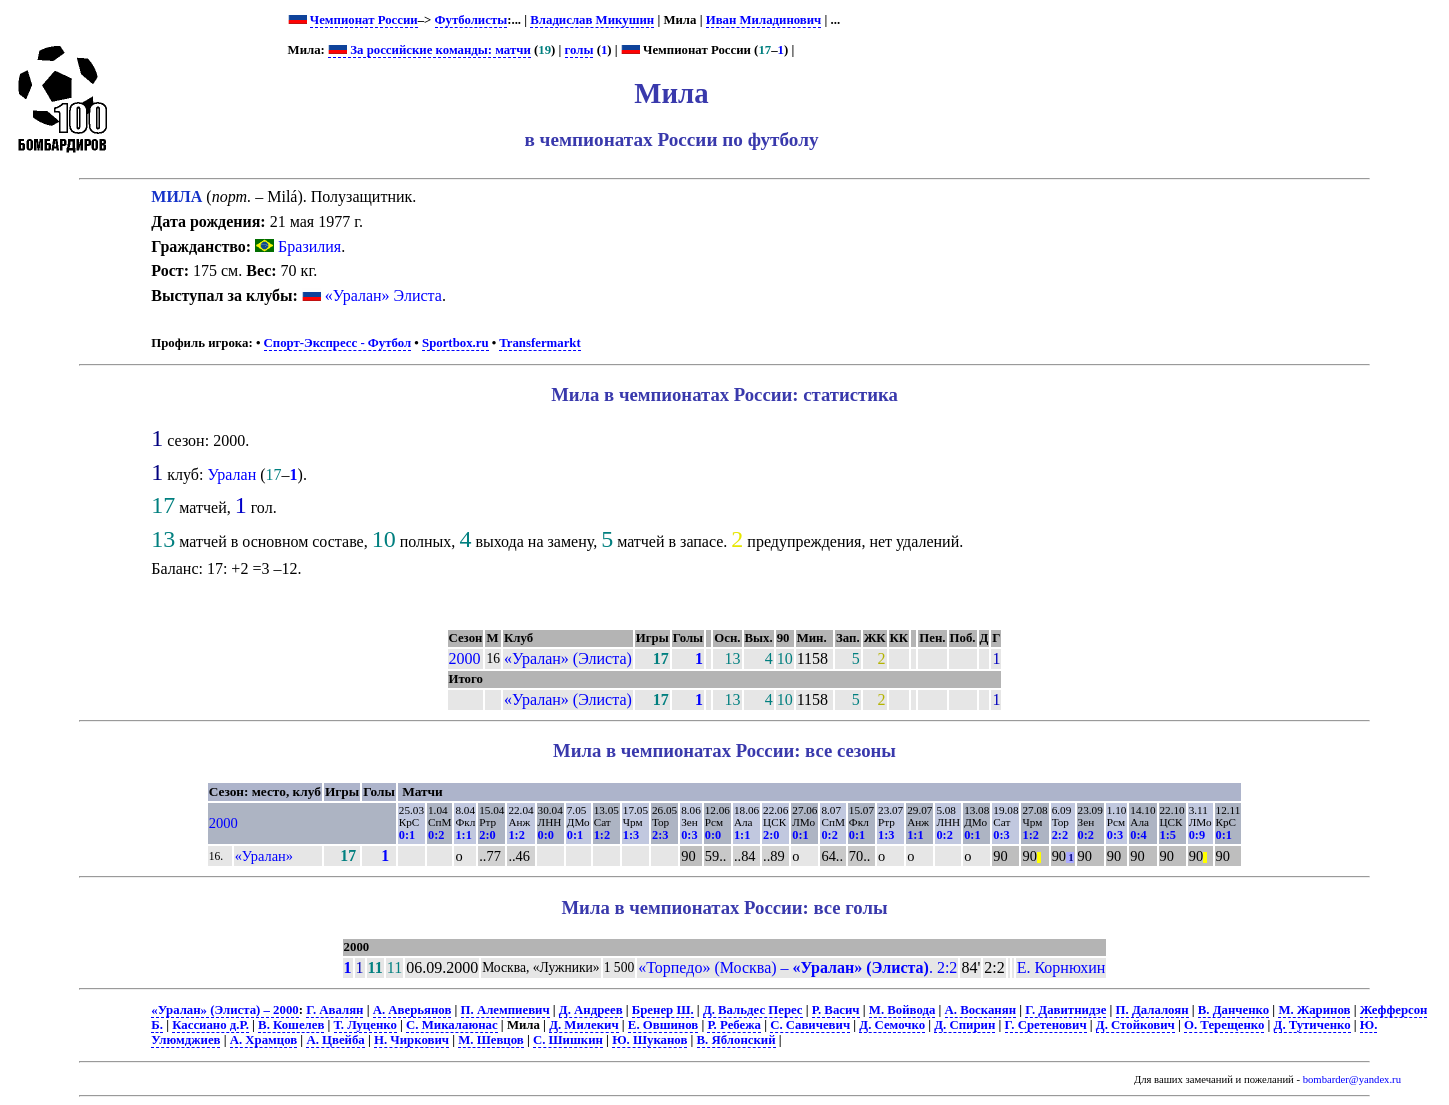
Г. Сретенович (1046, 1025)
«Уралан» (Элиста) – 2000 (224, 1010)
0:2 (436, 835)
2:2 (1060, 835)
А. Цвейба (335, 1040)
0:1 (407, 835)
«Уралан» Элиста (383, 295)
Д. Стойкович (1135, 1025)
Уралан (231, 474)
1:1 (463, 835)
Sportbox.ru (455, 343)
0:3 (689, 835)
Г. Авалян (334, 1010)
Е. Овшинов (663, 1025)
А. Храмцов (263, 1040)
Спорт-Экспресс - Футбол (338, 343)
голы (579, 50)
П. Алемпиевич (505, 1010)
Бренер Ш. (663, 1010)
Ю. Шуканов (649, 1040)
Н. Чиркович (411, 1040)
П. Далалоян (1152, 1010)
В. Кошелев (291, 1025)
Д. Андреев (591, 1010)
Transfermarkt (540, 343)
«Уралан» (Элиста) (568, 658)
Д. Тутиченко (1312, 1025)
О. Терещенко (1224, 1025)
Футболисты (471, 20)
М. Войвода (902, 1010)
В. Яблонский (736, 1040)
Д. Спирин (964, 1025)
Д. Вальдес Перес (753, 1010)
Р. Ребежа (734, 1025)
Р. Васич (836, 1010)
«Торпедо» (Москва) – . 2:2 (797, 967)
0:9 (1197, 835)
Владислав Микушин (592, 20)
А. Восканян (981, 1010)
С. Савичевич (810, 1025)
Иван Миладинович (764, 20)
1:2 (516, 835)
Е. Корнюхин (1061, 967)
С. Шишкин (568, 1040)
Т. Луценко (365, 1025)
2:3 (660, 835)
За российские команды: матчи (429, 50)
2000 (465, 658)
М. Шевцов (490, 1040)
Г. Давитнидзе (1065, 1010)
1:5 (1168, 835)
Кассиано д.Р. (210, 1025)
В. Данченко (1233, 1010)
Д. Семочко (892, 1025)
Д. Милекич (583, 1025)
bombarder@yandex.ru (1352, 1079)
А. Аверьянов (412, 1010)
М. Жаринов (1314, 1010)
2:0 (487, 835)
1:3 (631, 835)
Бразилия (298, 246)
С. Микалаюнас (452, 1025)
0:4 (1138, 835)
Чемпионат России (364, 20)
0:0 (546, 835)
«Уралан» (264, 856)
